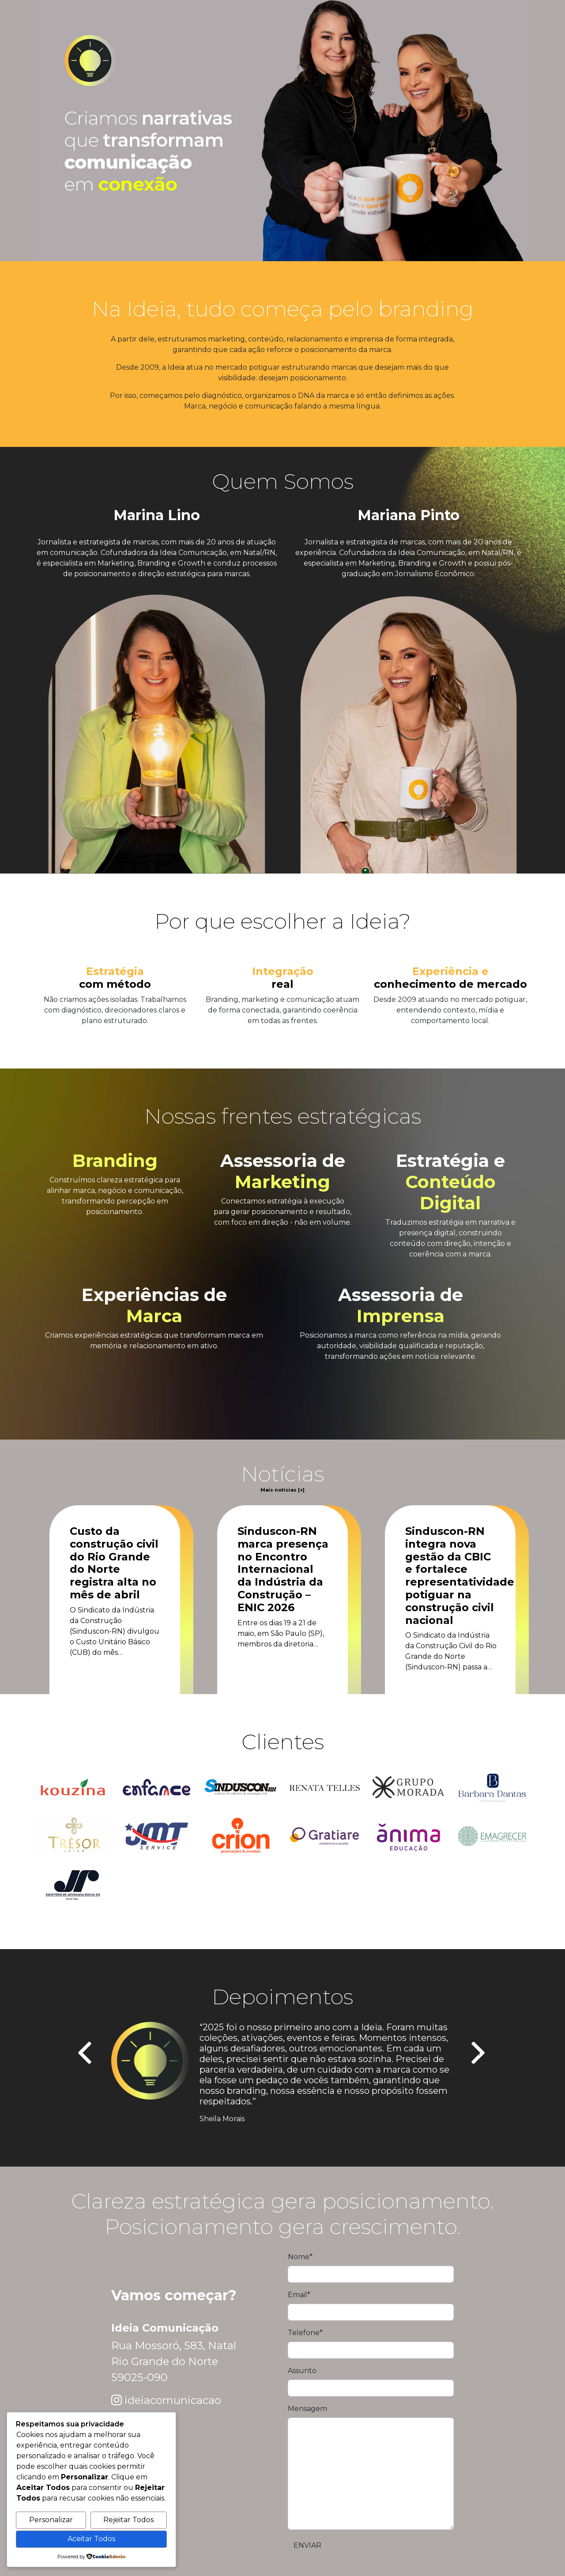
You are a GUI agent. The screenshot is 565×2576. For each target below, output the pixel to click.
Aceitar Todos (91, 2539)
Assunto (302, 2370)
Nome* (300, 2257)
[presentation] (86, 2054)
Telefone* (305, 2333)
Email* (299, 2295)
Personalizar (51, 2520)
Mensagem (307, 2408)
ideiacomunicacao (172, 2400)
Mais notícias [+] (282, 1490)
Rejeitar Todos (128, 2520)
